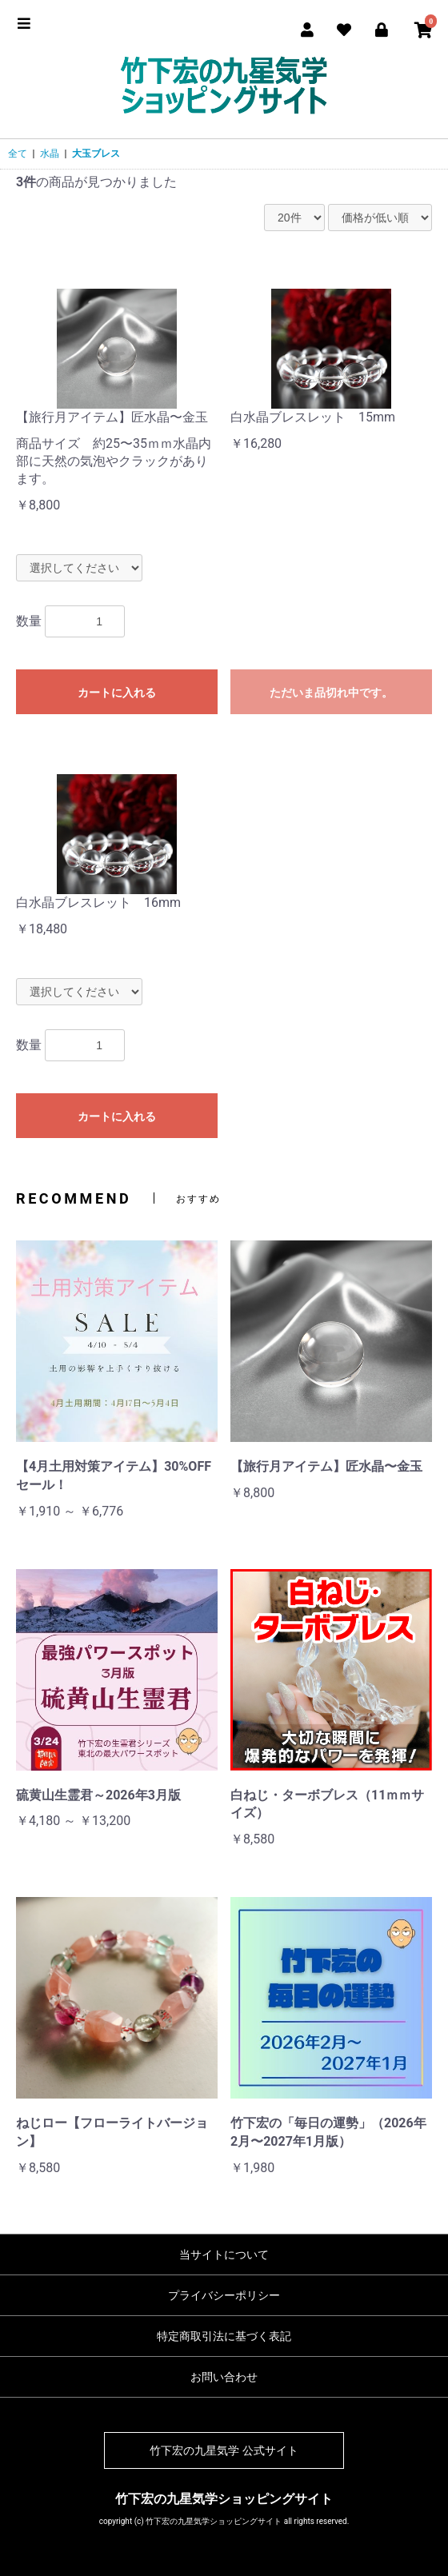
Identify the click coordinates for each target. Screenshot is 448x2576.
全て (17, 153)
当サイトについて (224, 2254)
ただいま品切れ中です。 (331, 692)
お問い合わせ (224, 2376)
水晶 (49, 153)
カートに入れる (117, 692)
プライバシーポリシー (224, 2295)
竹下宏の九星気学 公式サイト (224, 2450)
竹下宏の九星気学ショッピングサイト (224, 2498)
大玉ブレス (96, 153)
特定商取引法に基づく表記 (224, 2336)
